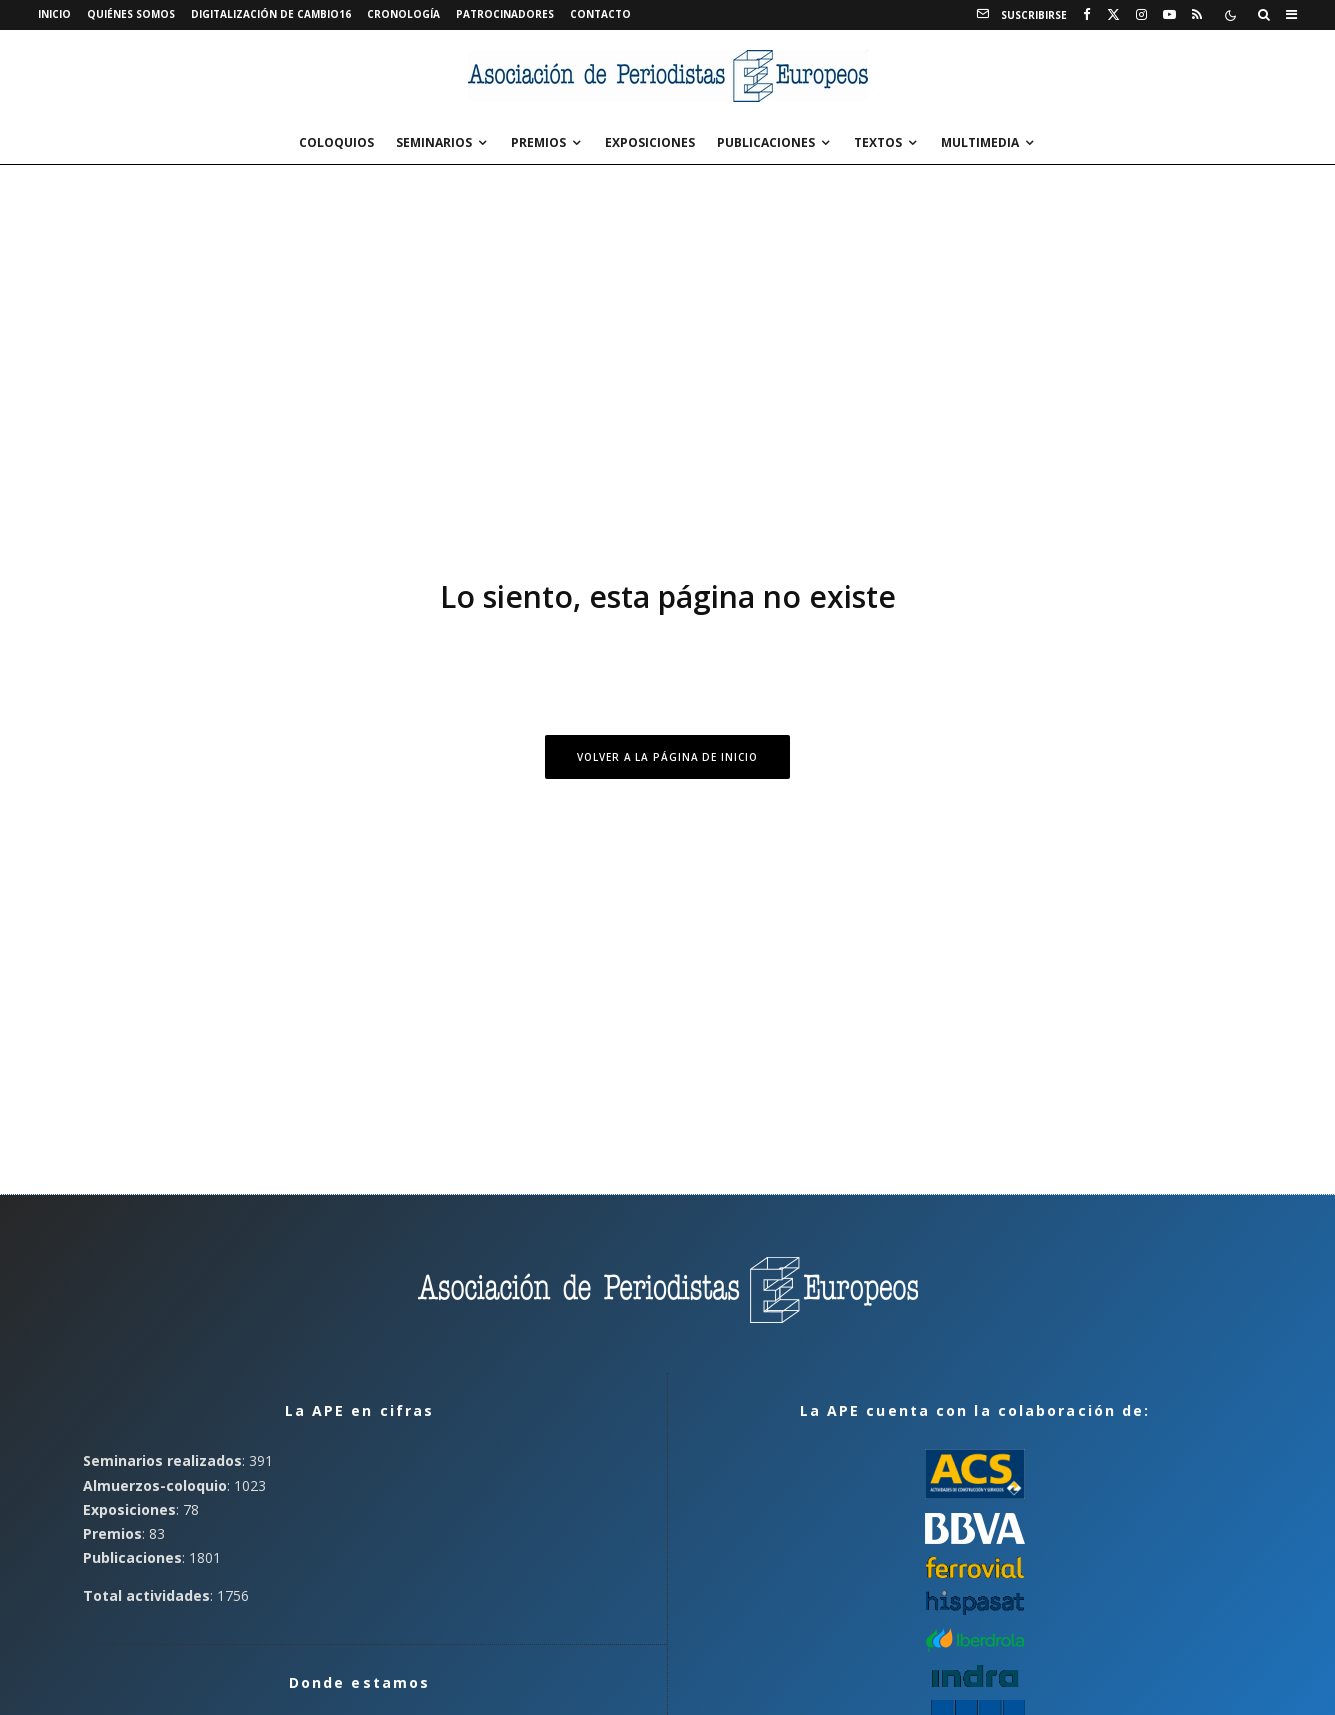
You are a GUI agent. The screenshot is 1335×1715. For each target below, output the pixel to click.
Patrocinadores (505, 14)
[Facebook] (1087, 15)
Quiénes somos (131, 14)
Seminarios (434, 142)
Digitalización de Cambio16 (271, 14)
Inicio (54, 14)
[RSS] (1197, 15)
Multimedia (980, 142)
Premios (538, 142)
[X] (1113, 15)
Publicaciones (766, 142)
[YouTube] (1169, 15)
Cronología (403, 14)
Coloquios (336, 142)
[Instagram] (1141, 15)
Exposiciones (650, 142)
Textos (878, 142)
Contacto (600, 14)
